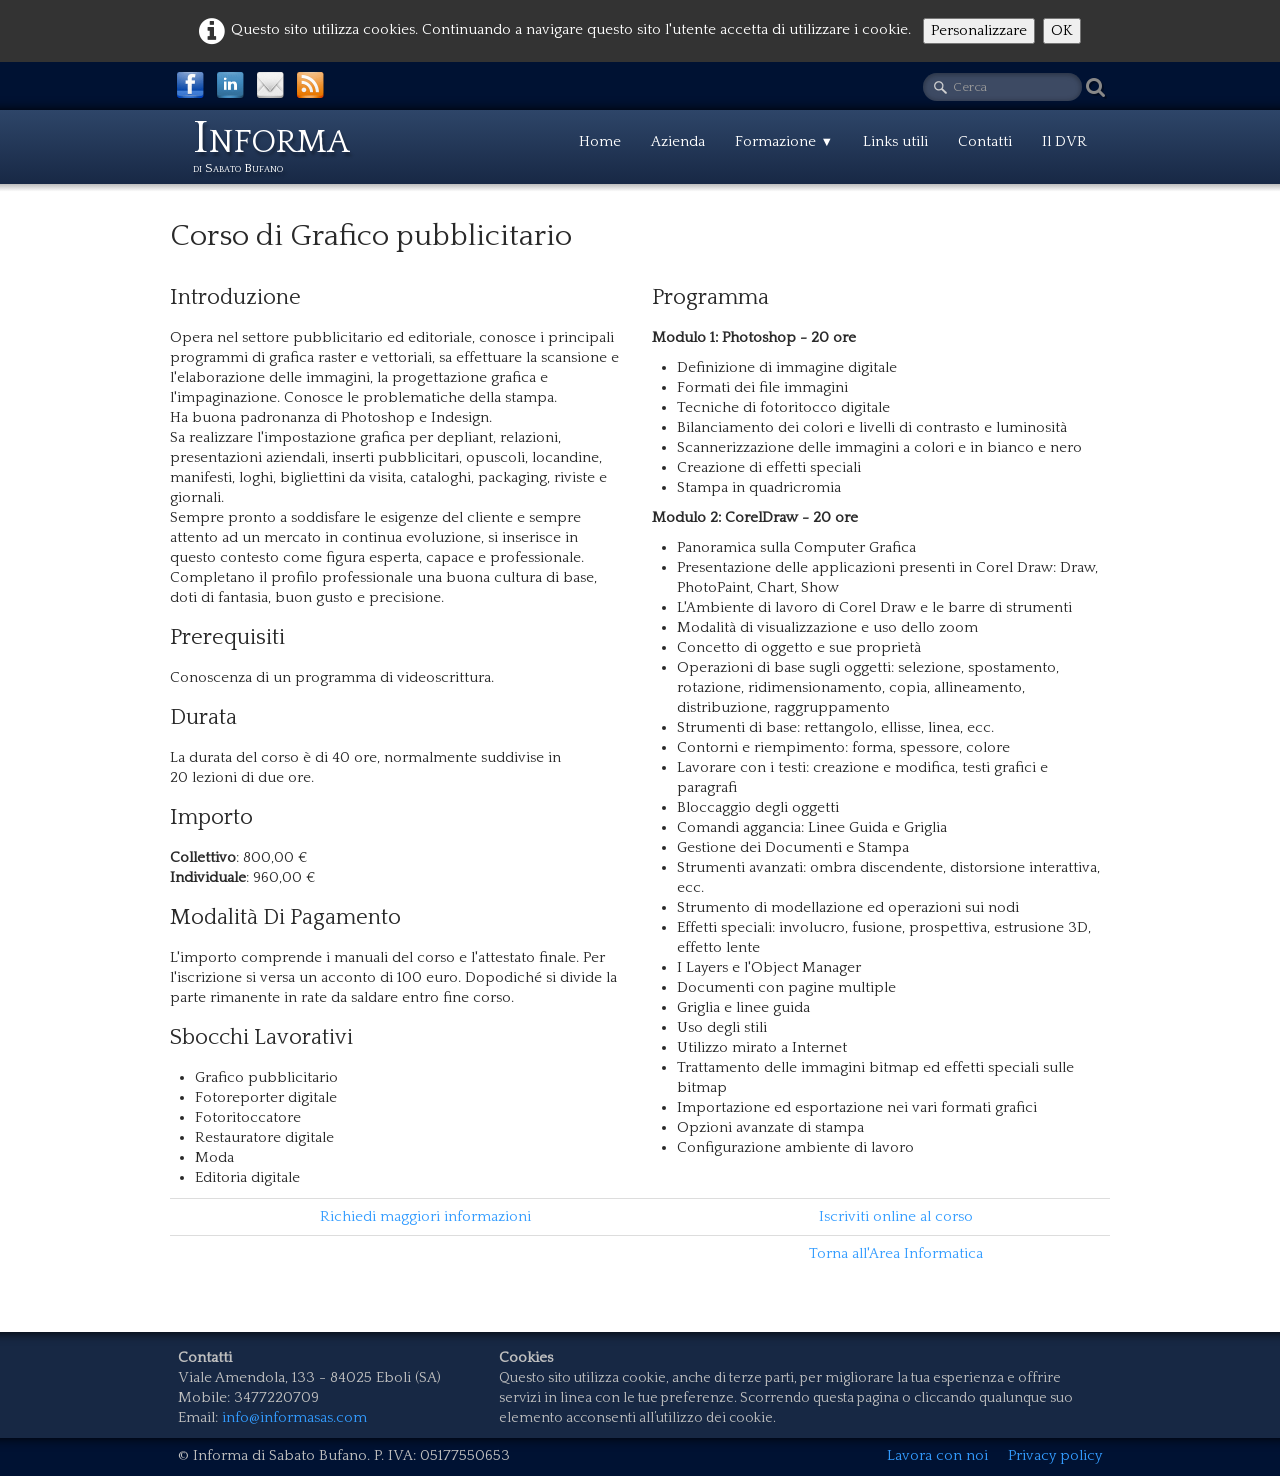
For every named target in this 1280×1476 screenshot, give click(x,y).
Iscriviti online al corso (896, 1216)
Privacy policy (1055, 1455)
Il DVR (1064, 141)
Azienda (678, 141)
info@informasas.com (294, 1417)
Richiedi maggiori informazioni (425, 1216)
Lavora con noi (937, 1455)
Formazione (784, 141)
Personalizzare (979, 30)
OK (1062, 30)
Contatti (985, 141)
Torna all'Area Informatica (896, 1253)
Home (600, 141)
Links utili (895, 141)
